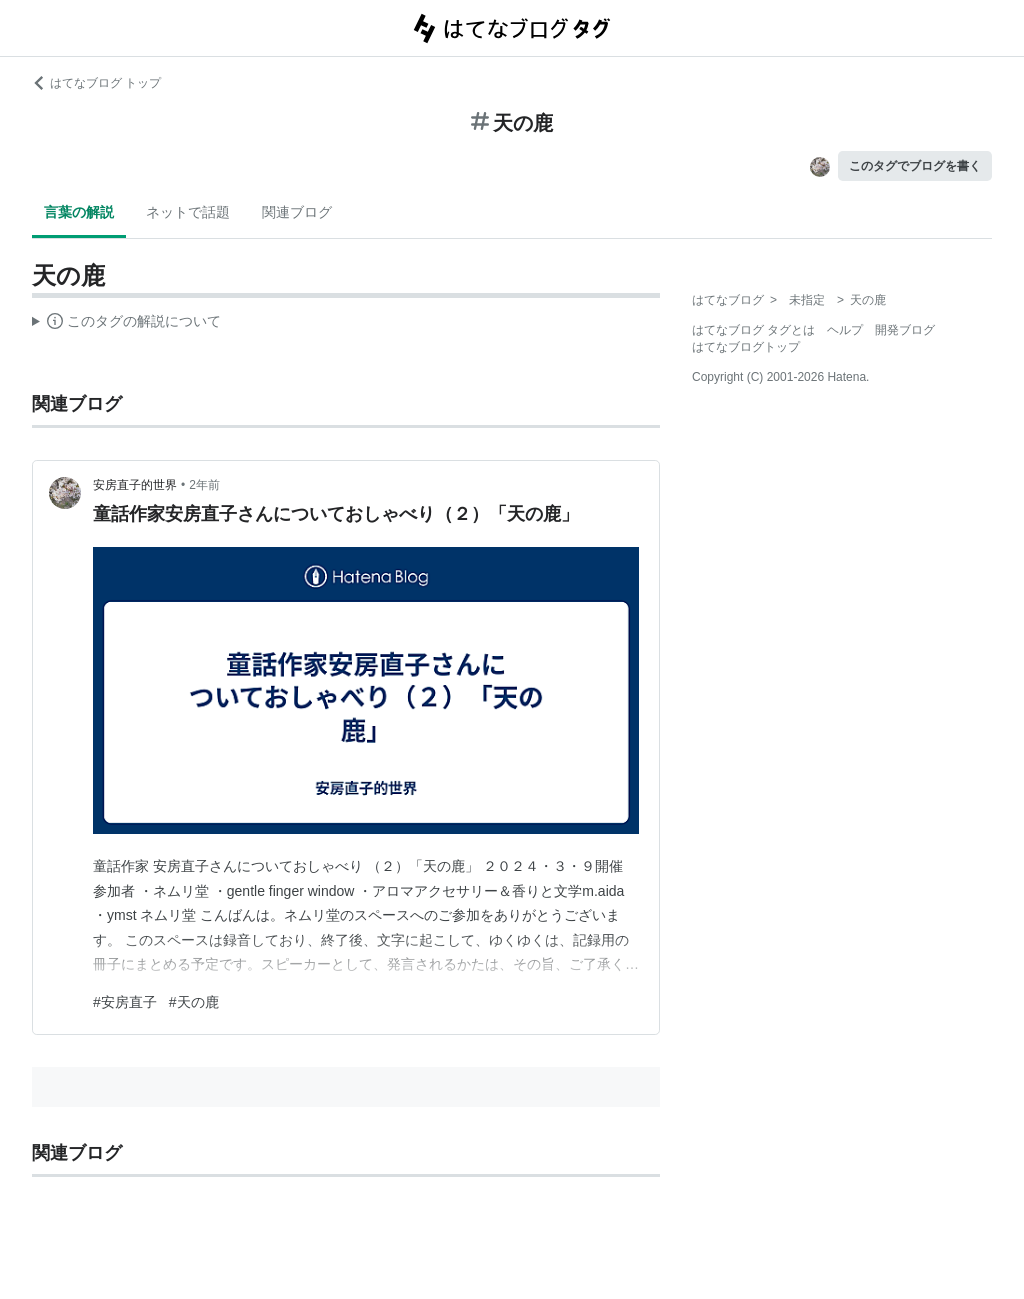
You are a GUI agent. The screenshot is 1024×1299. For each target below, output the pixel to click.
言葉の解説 (79, 212)
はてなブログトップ (746, 347)
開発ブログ (905, 330)
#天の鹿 (194, 1002)
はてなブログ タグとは (753, 330)
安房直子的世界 (135, 485)
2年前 (204, 485)
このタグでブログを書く (915, 166)
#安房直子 (125, 1002)
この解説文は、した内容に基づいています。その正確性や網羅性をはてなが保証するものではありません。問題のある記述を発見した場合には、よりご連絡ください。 (126, 324)
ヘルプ (845, 330)
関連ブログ (297, 212)
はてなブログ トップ (96, 83)
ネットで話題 (188, 212)
